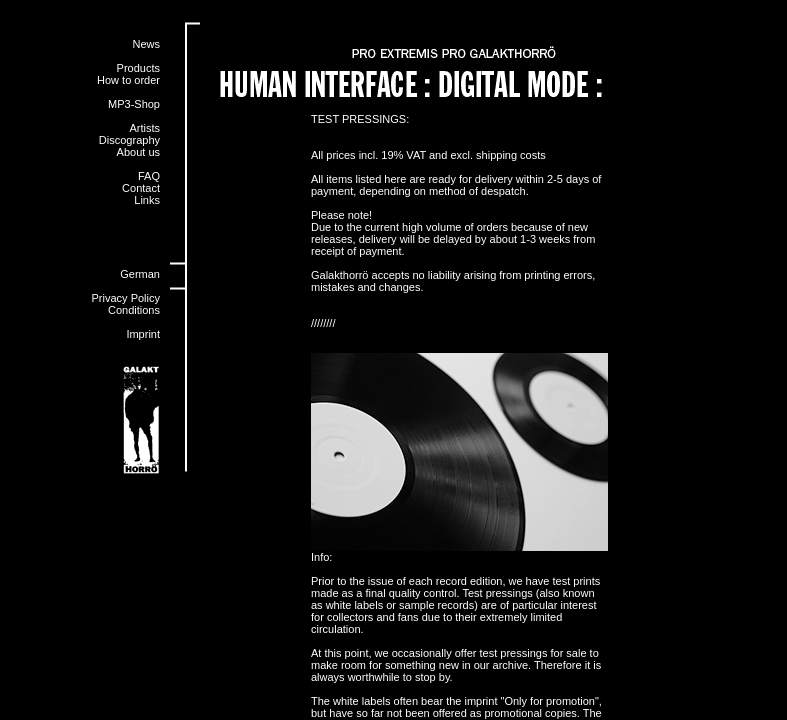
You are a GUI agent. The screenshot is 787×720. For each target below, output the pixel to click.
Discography (129, 140)
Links (147, 200)
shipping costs (511, 155)
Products (138, 68)
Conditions (134, 310)
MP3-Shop (134, 104)
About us (138, 152)
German (140, 274)
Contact (141, 188)
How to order (128, 80)
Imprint (143, 334)
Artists (144, 128)
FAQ (149, 176)
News (146, 44)
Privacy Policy (126, 298)
